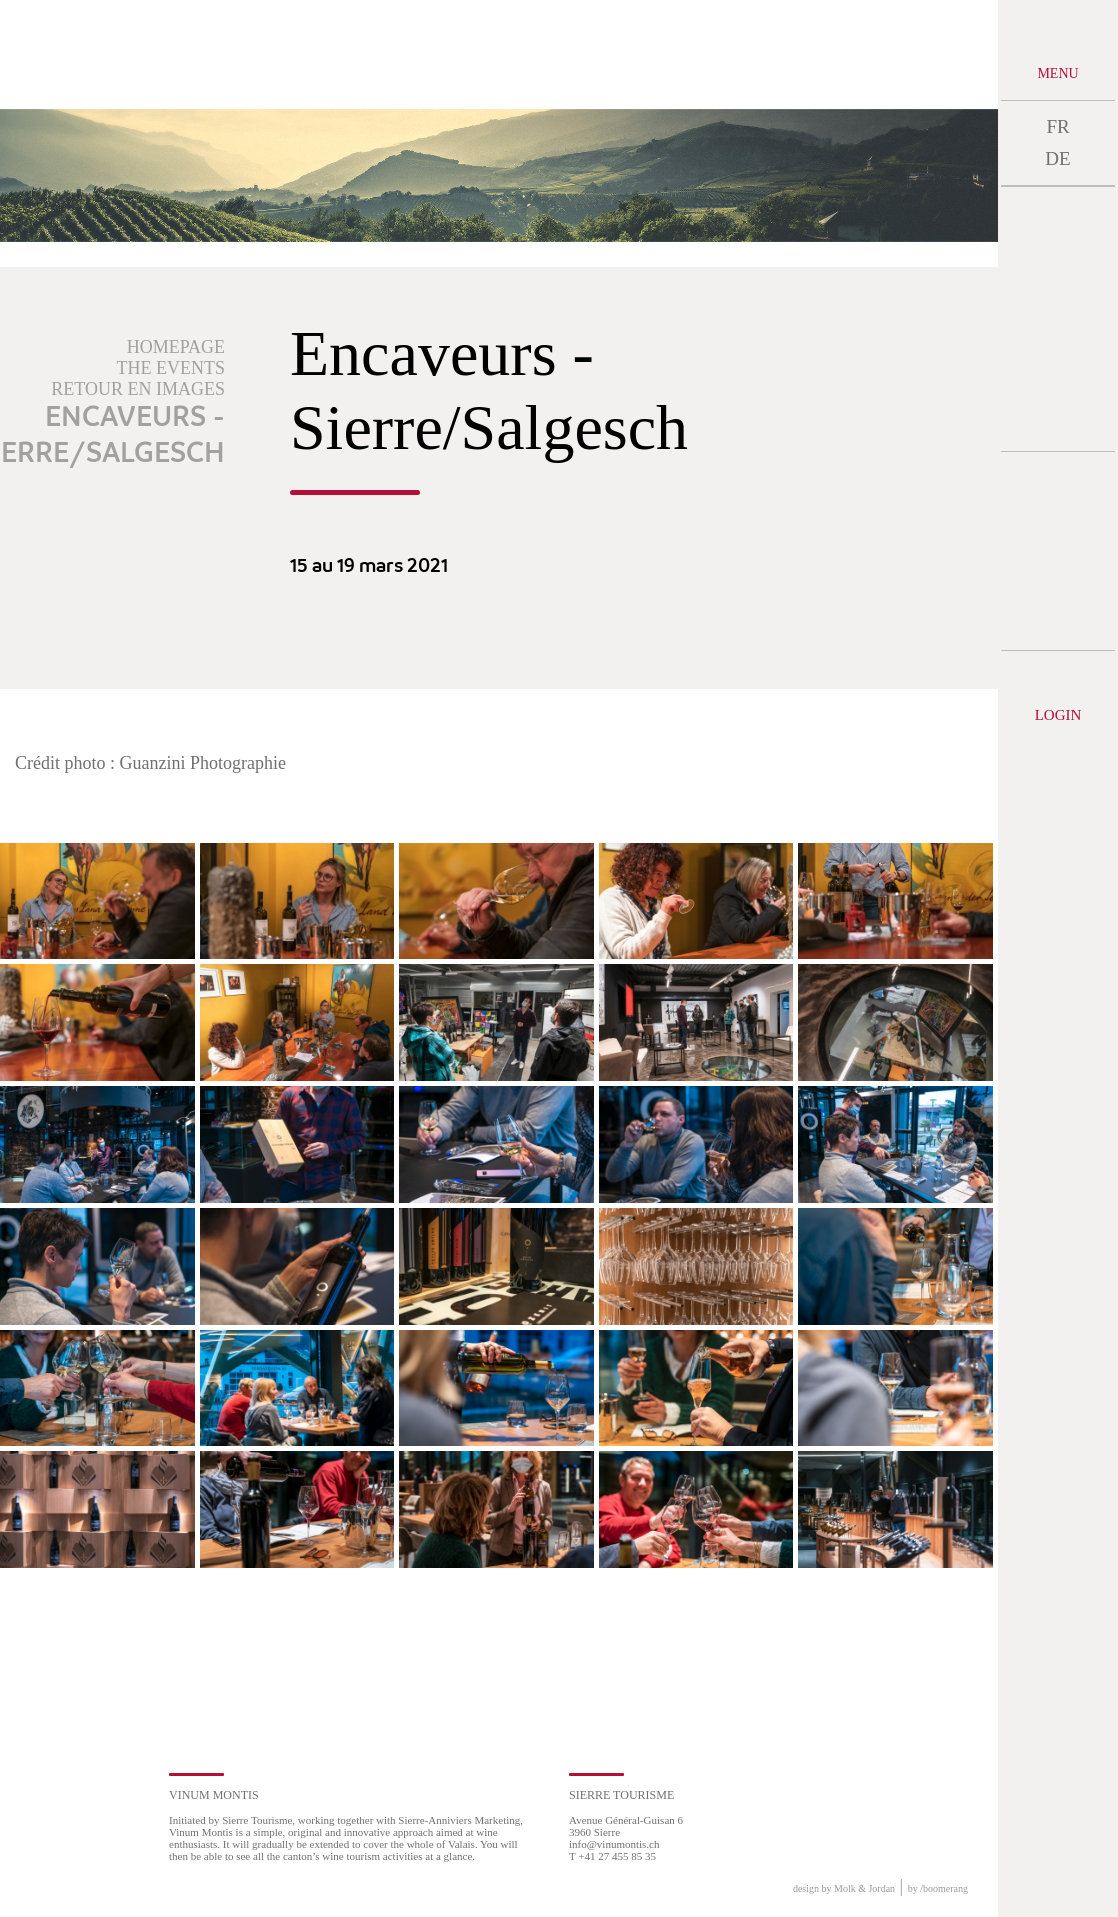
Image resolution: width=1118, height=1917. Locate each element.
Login (1058, 715)
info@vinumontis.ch (614, 1844)
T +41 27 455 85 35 (612, 1856)
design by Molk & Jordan (844, 1888)
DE (1057, 158)
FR (1057, 126)
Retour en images (138, 389)
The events (171, 368)
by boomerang (938, 1888)
